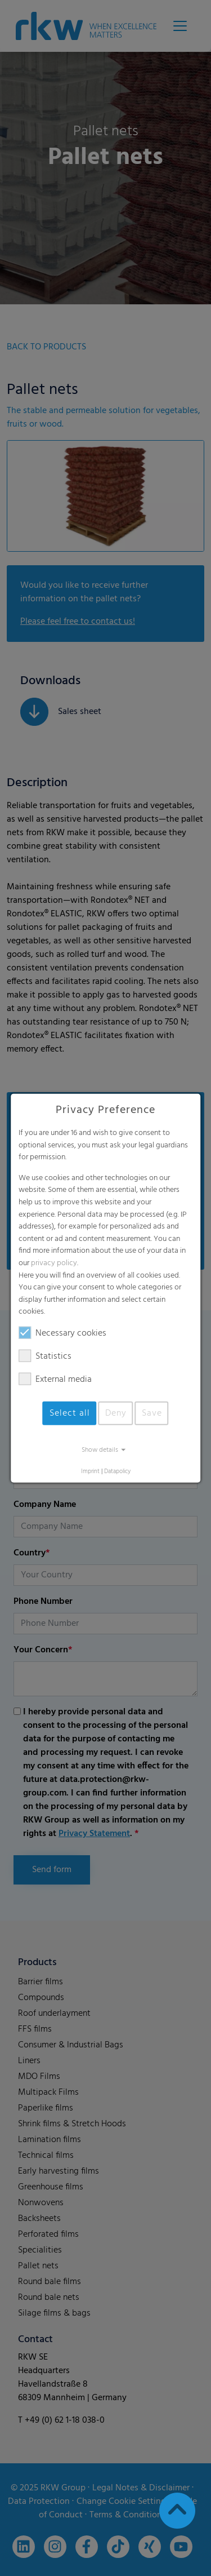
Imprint (90, 1472)
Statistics (45, 1356)
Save (152, 1413)
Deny (116, 1413)
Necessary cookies (62, 1333)
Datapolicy (117, 1472)
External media (55, 1379)
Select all (70, 1413)
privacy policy (54, 1263)
